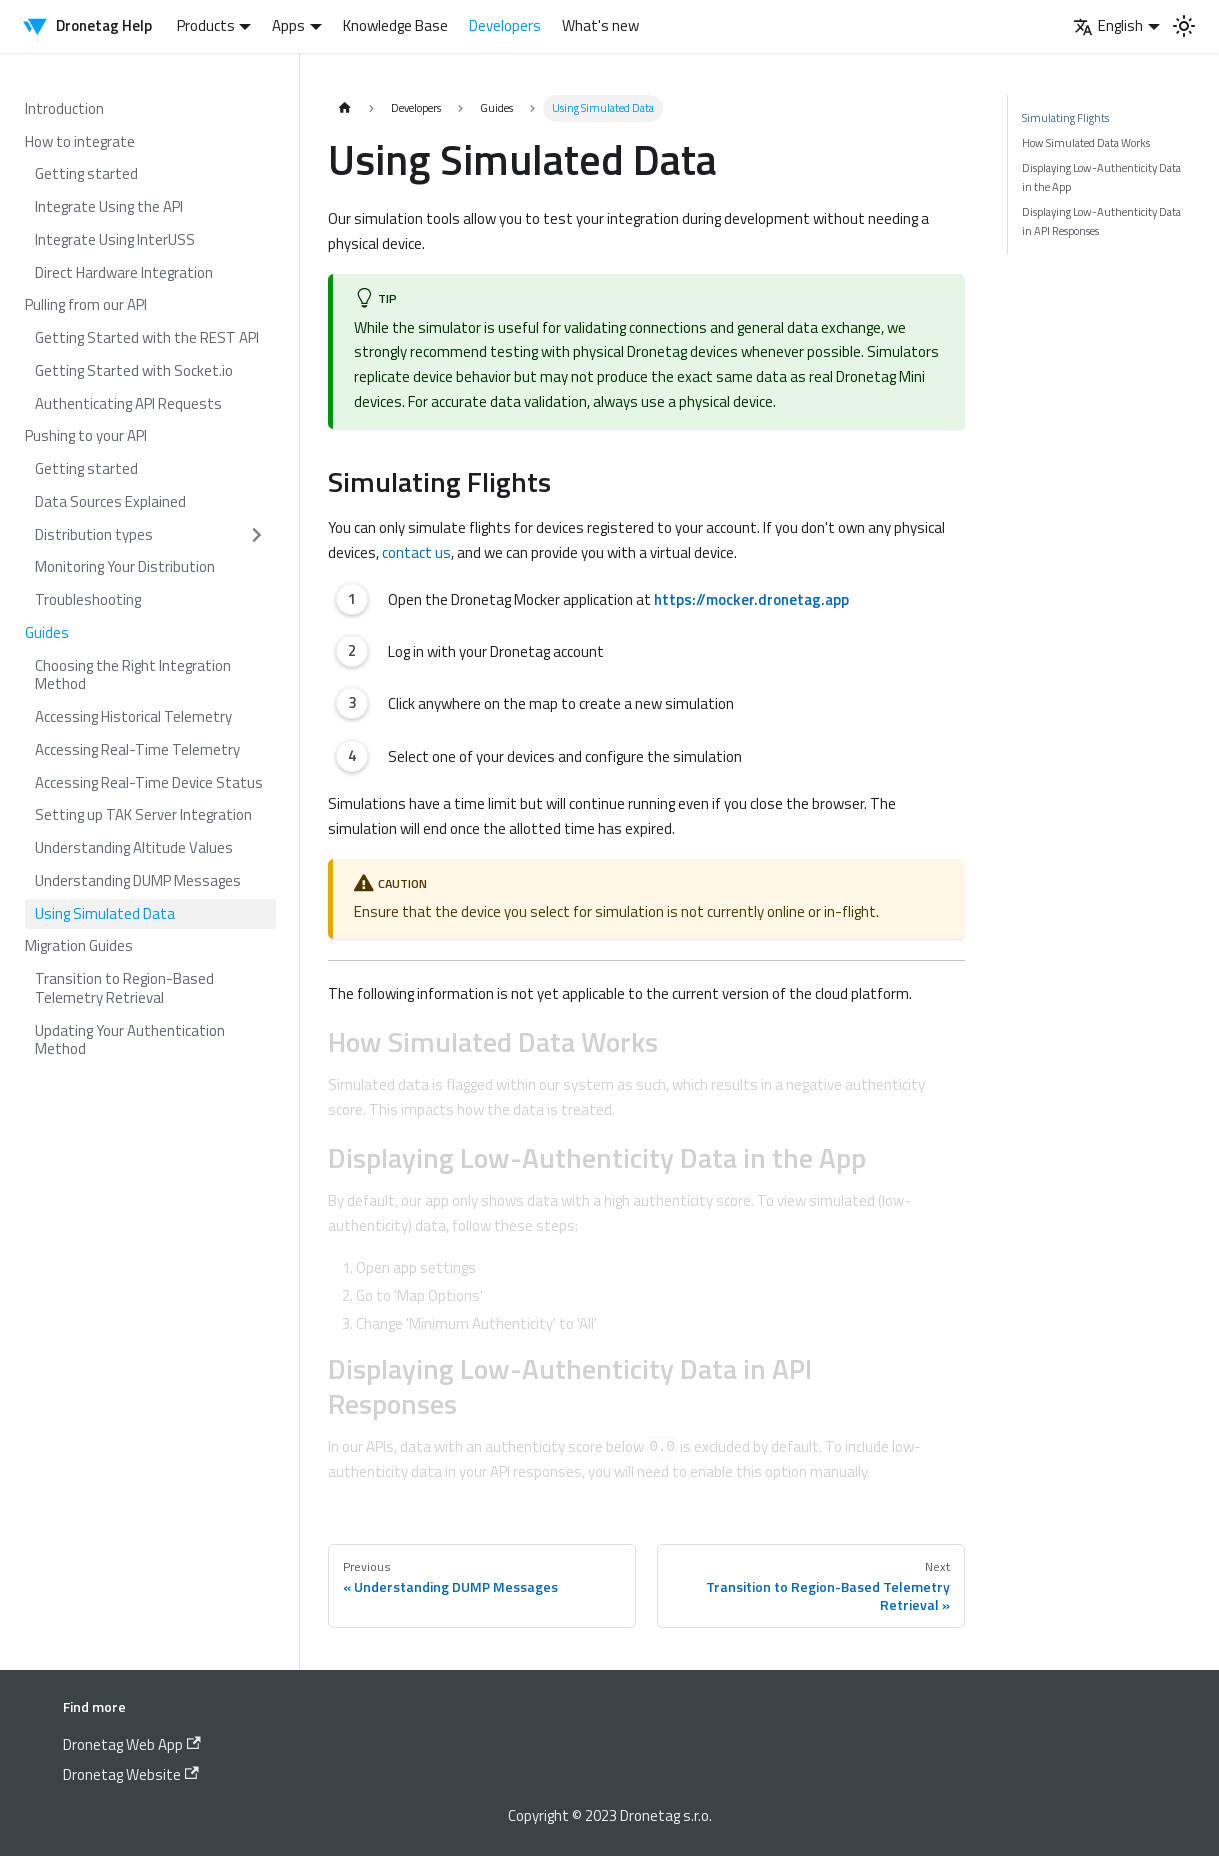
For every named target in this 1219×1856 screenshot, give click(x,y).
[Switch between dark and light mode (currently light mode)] (1184, 26)
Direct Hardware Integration (124, 272)
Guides (47, 632)
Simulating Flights (1065, 117)
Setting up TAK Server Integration (143, 814)
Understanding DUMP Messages (138, 880)
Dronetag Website (131, 1774)
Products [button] (206, 25)
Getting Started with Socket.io (134, 370)
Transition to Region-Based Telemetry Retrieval (124, 988)
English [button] (1108, 25)
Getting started (86, 173)
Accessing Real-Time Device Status (149, 782)
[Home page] (344, 108)
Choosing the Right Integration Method (133, 675)
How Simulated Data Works (1086, 142)
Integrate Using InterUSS (115, 239)
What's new (600, 25)
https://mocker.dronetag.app (751, 599)
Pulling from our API (86, 304)
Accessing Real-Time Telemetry (137, 749)
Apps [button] (288, 25)
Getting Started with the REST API (147, 337)
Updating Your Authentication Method (130, 1040)
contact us (416, 552)
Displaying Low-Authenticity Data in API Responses (1101, 220)
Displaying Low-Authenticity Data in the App (1101, 176)
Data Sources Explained (110, 501)
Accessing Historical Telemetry (133, 716)
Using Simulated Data (105, 913)
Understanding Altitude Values (134, 847)
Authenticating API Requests (128, 403)
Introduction (64, 108)
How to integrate (80, 141)
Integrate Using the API (109, 206)
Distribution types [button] (94, 534)
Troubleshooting (88, 599)
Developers (505, 25)
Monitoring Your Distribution (125, 566)
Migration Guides (79, 945)
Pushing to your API (86, 435)
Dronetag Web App (132, 1744)
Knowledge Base (395, 25)
